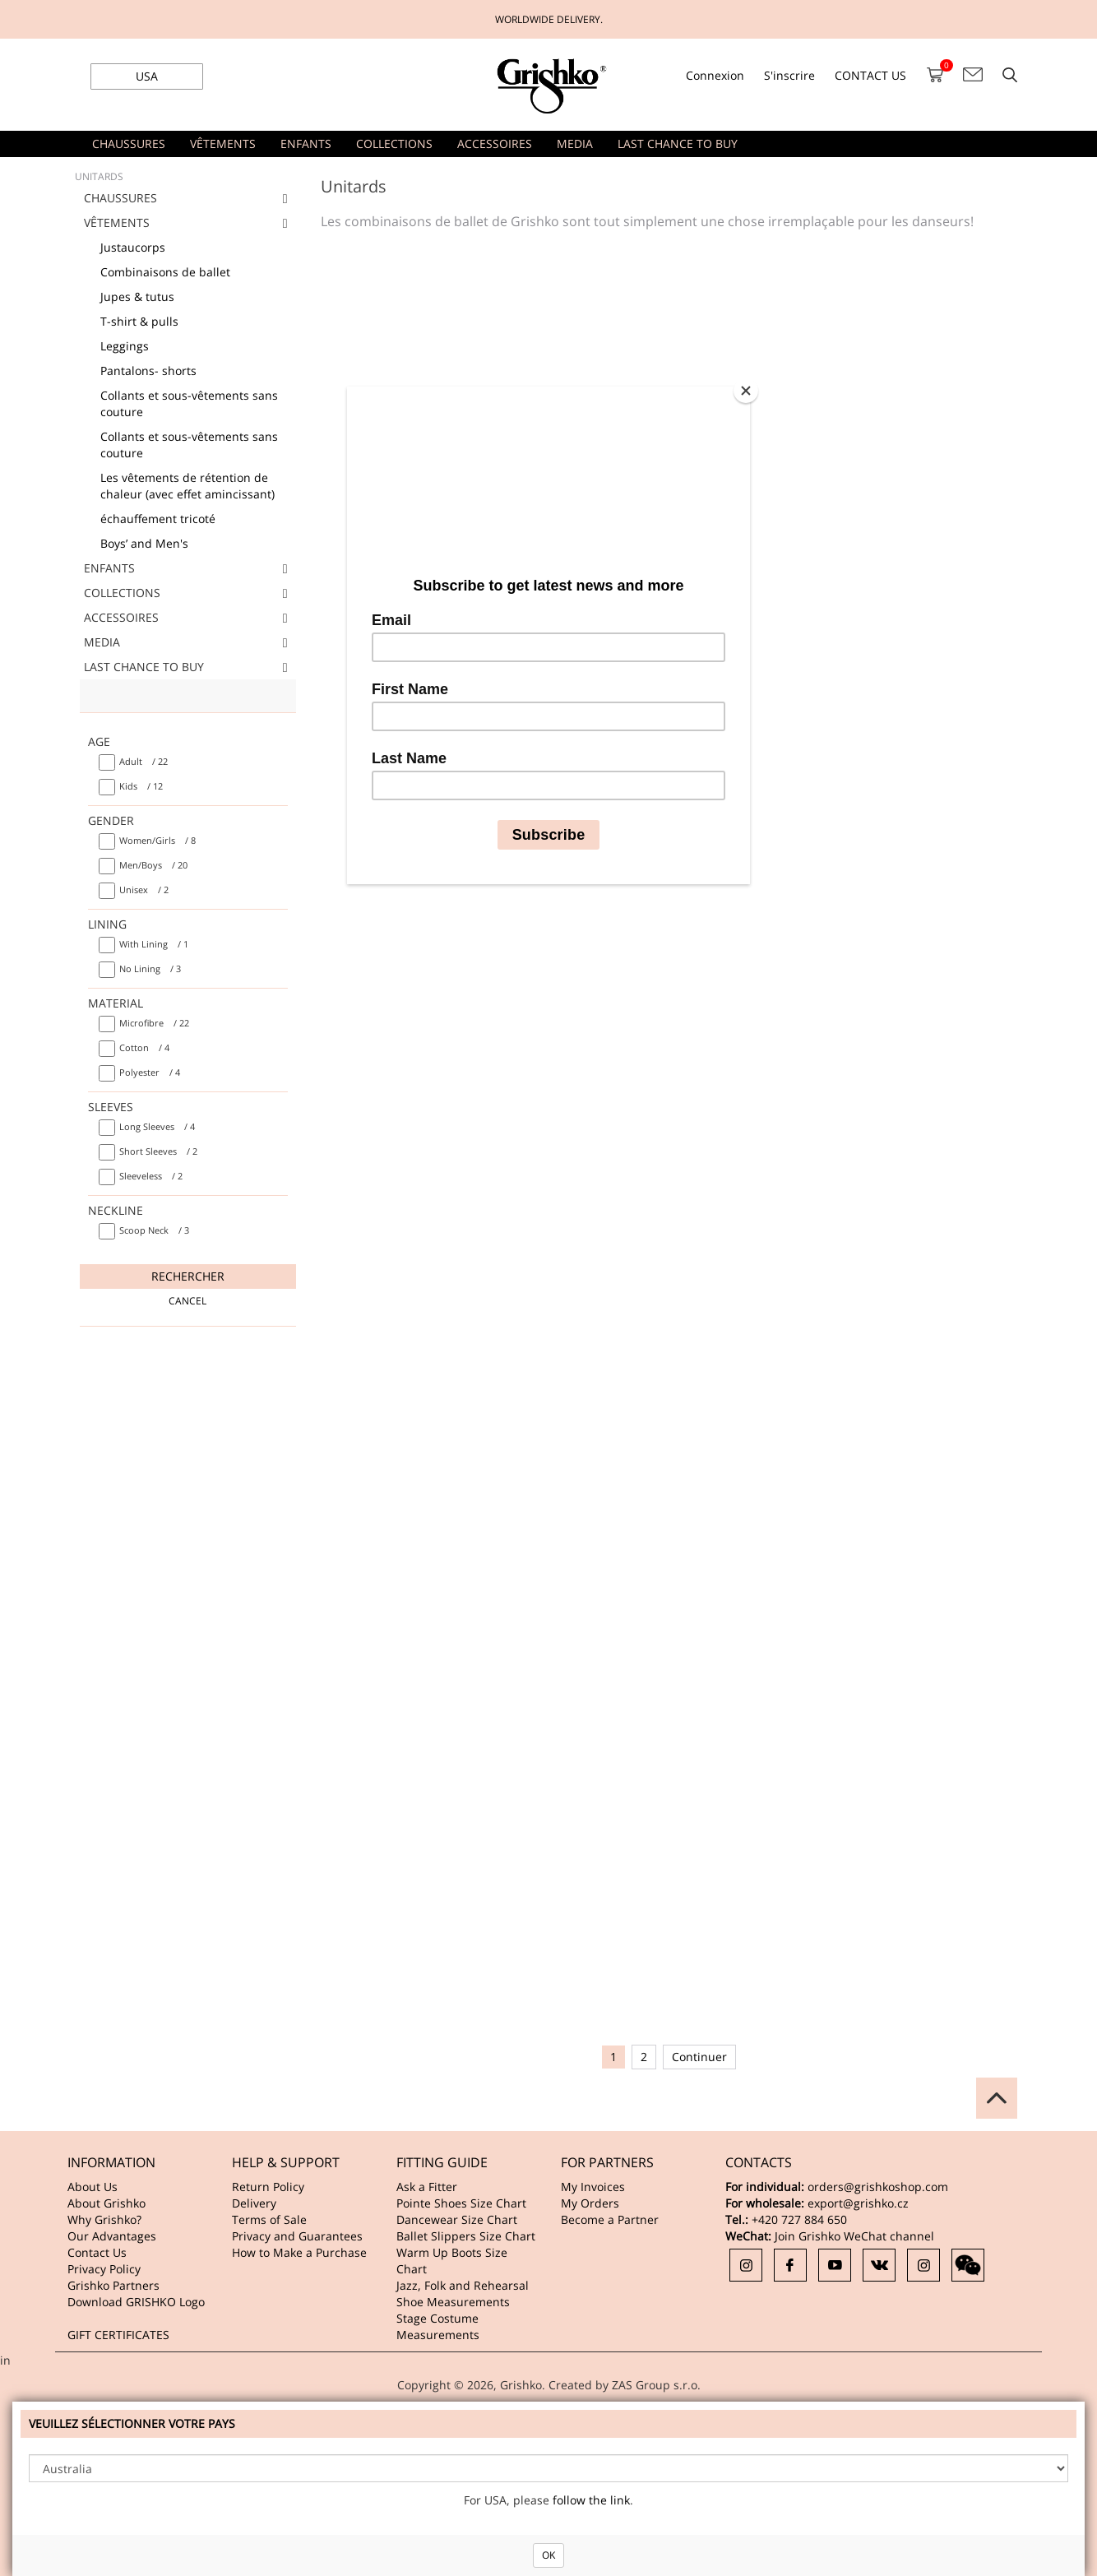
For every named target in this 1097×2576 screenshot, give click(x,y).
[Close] (746, 390)
